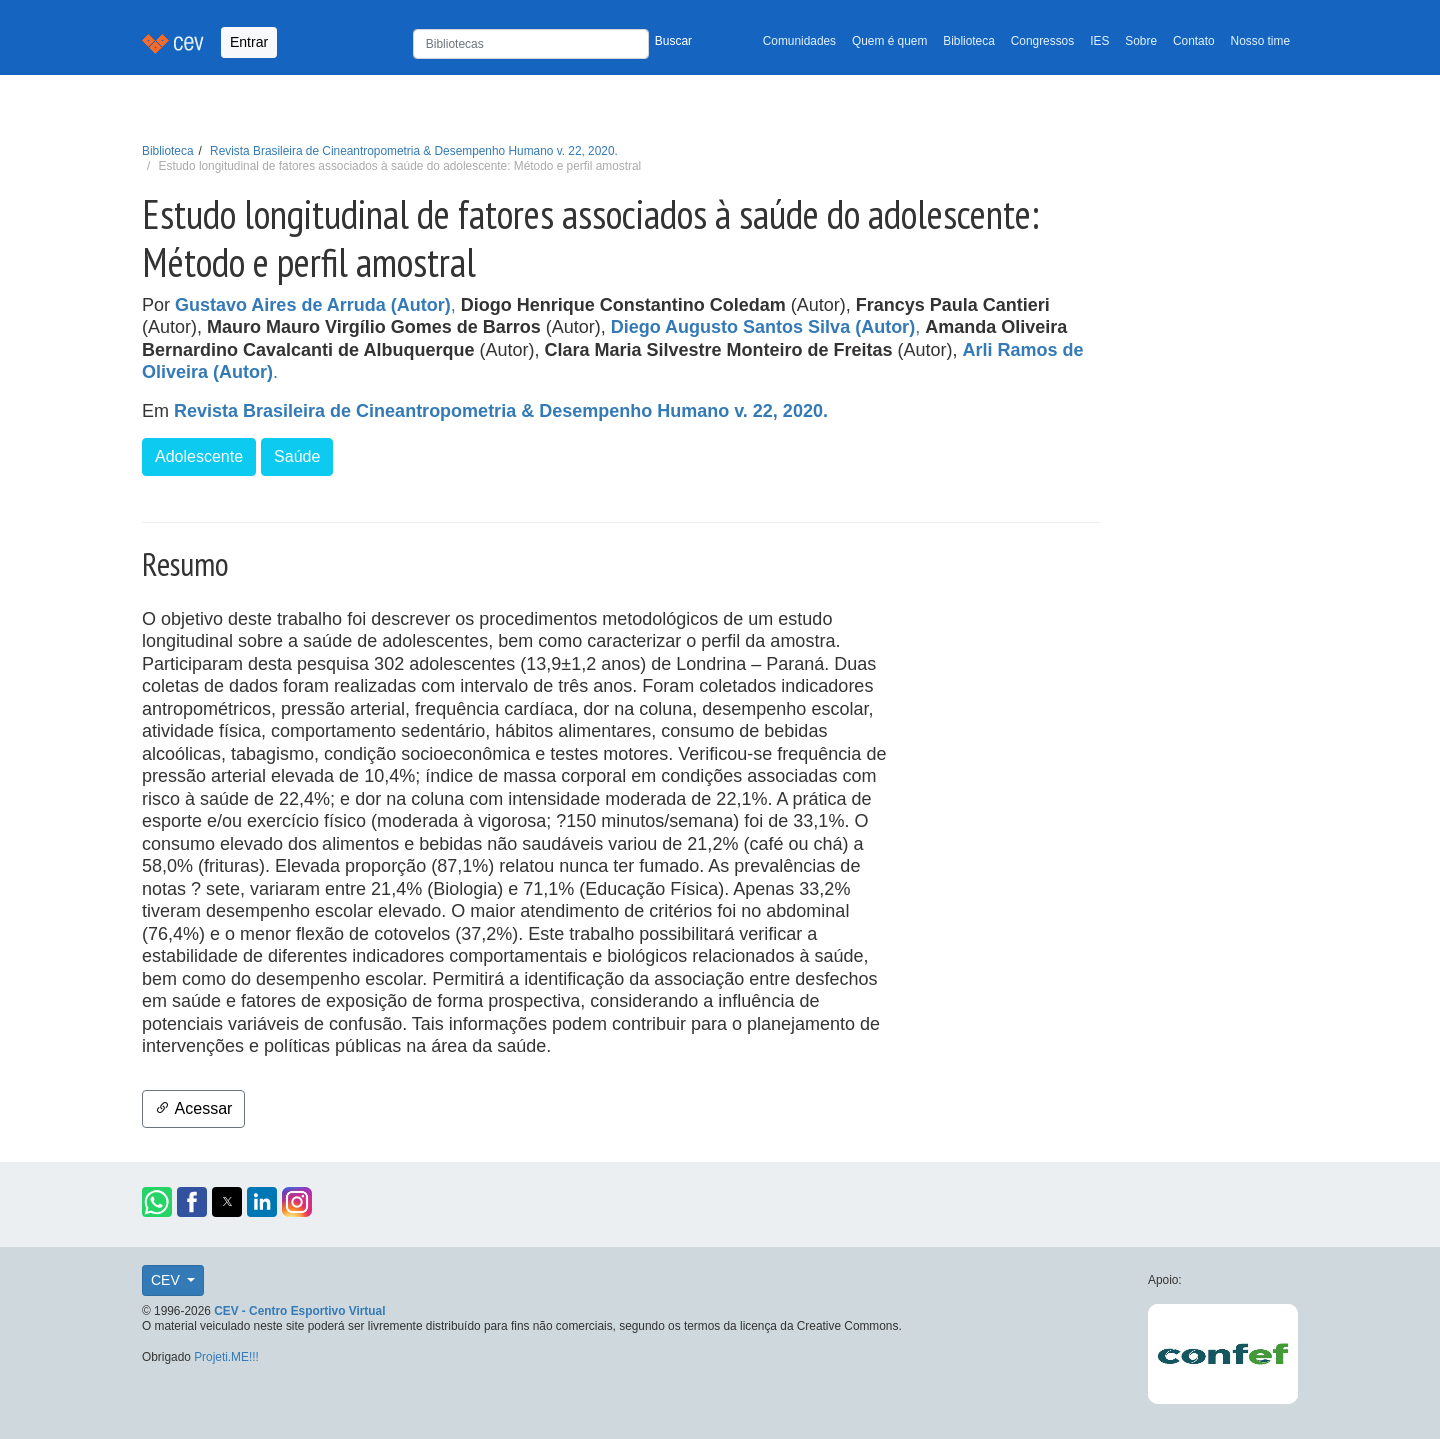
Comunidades (799, 41)
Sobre (1141, 41)
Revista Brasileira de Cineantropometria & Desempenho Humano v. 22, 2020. (414, 151)
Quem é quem (889, 41)
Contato (1194, 41)
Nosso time (1260, 41)
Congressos (1042, 41)
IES (1099, 41)
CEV (167, 1280)
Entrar (249, 42)
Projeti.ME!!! (226, 1357)
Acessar (193, 1108)
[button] (157, 1202)
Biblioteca (969, 41)
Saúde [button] (297, 456)
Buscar (673, 41)
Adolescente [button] (199, 456)
